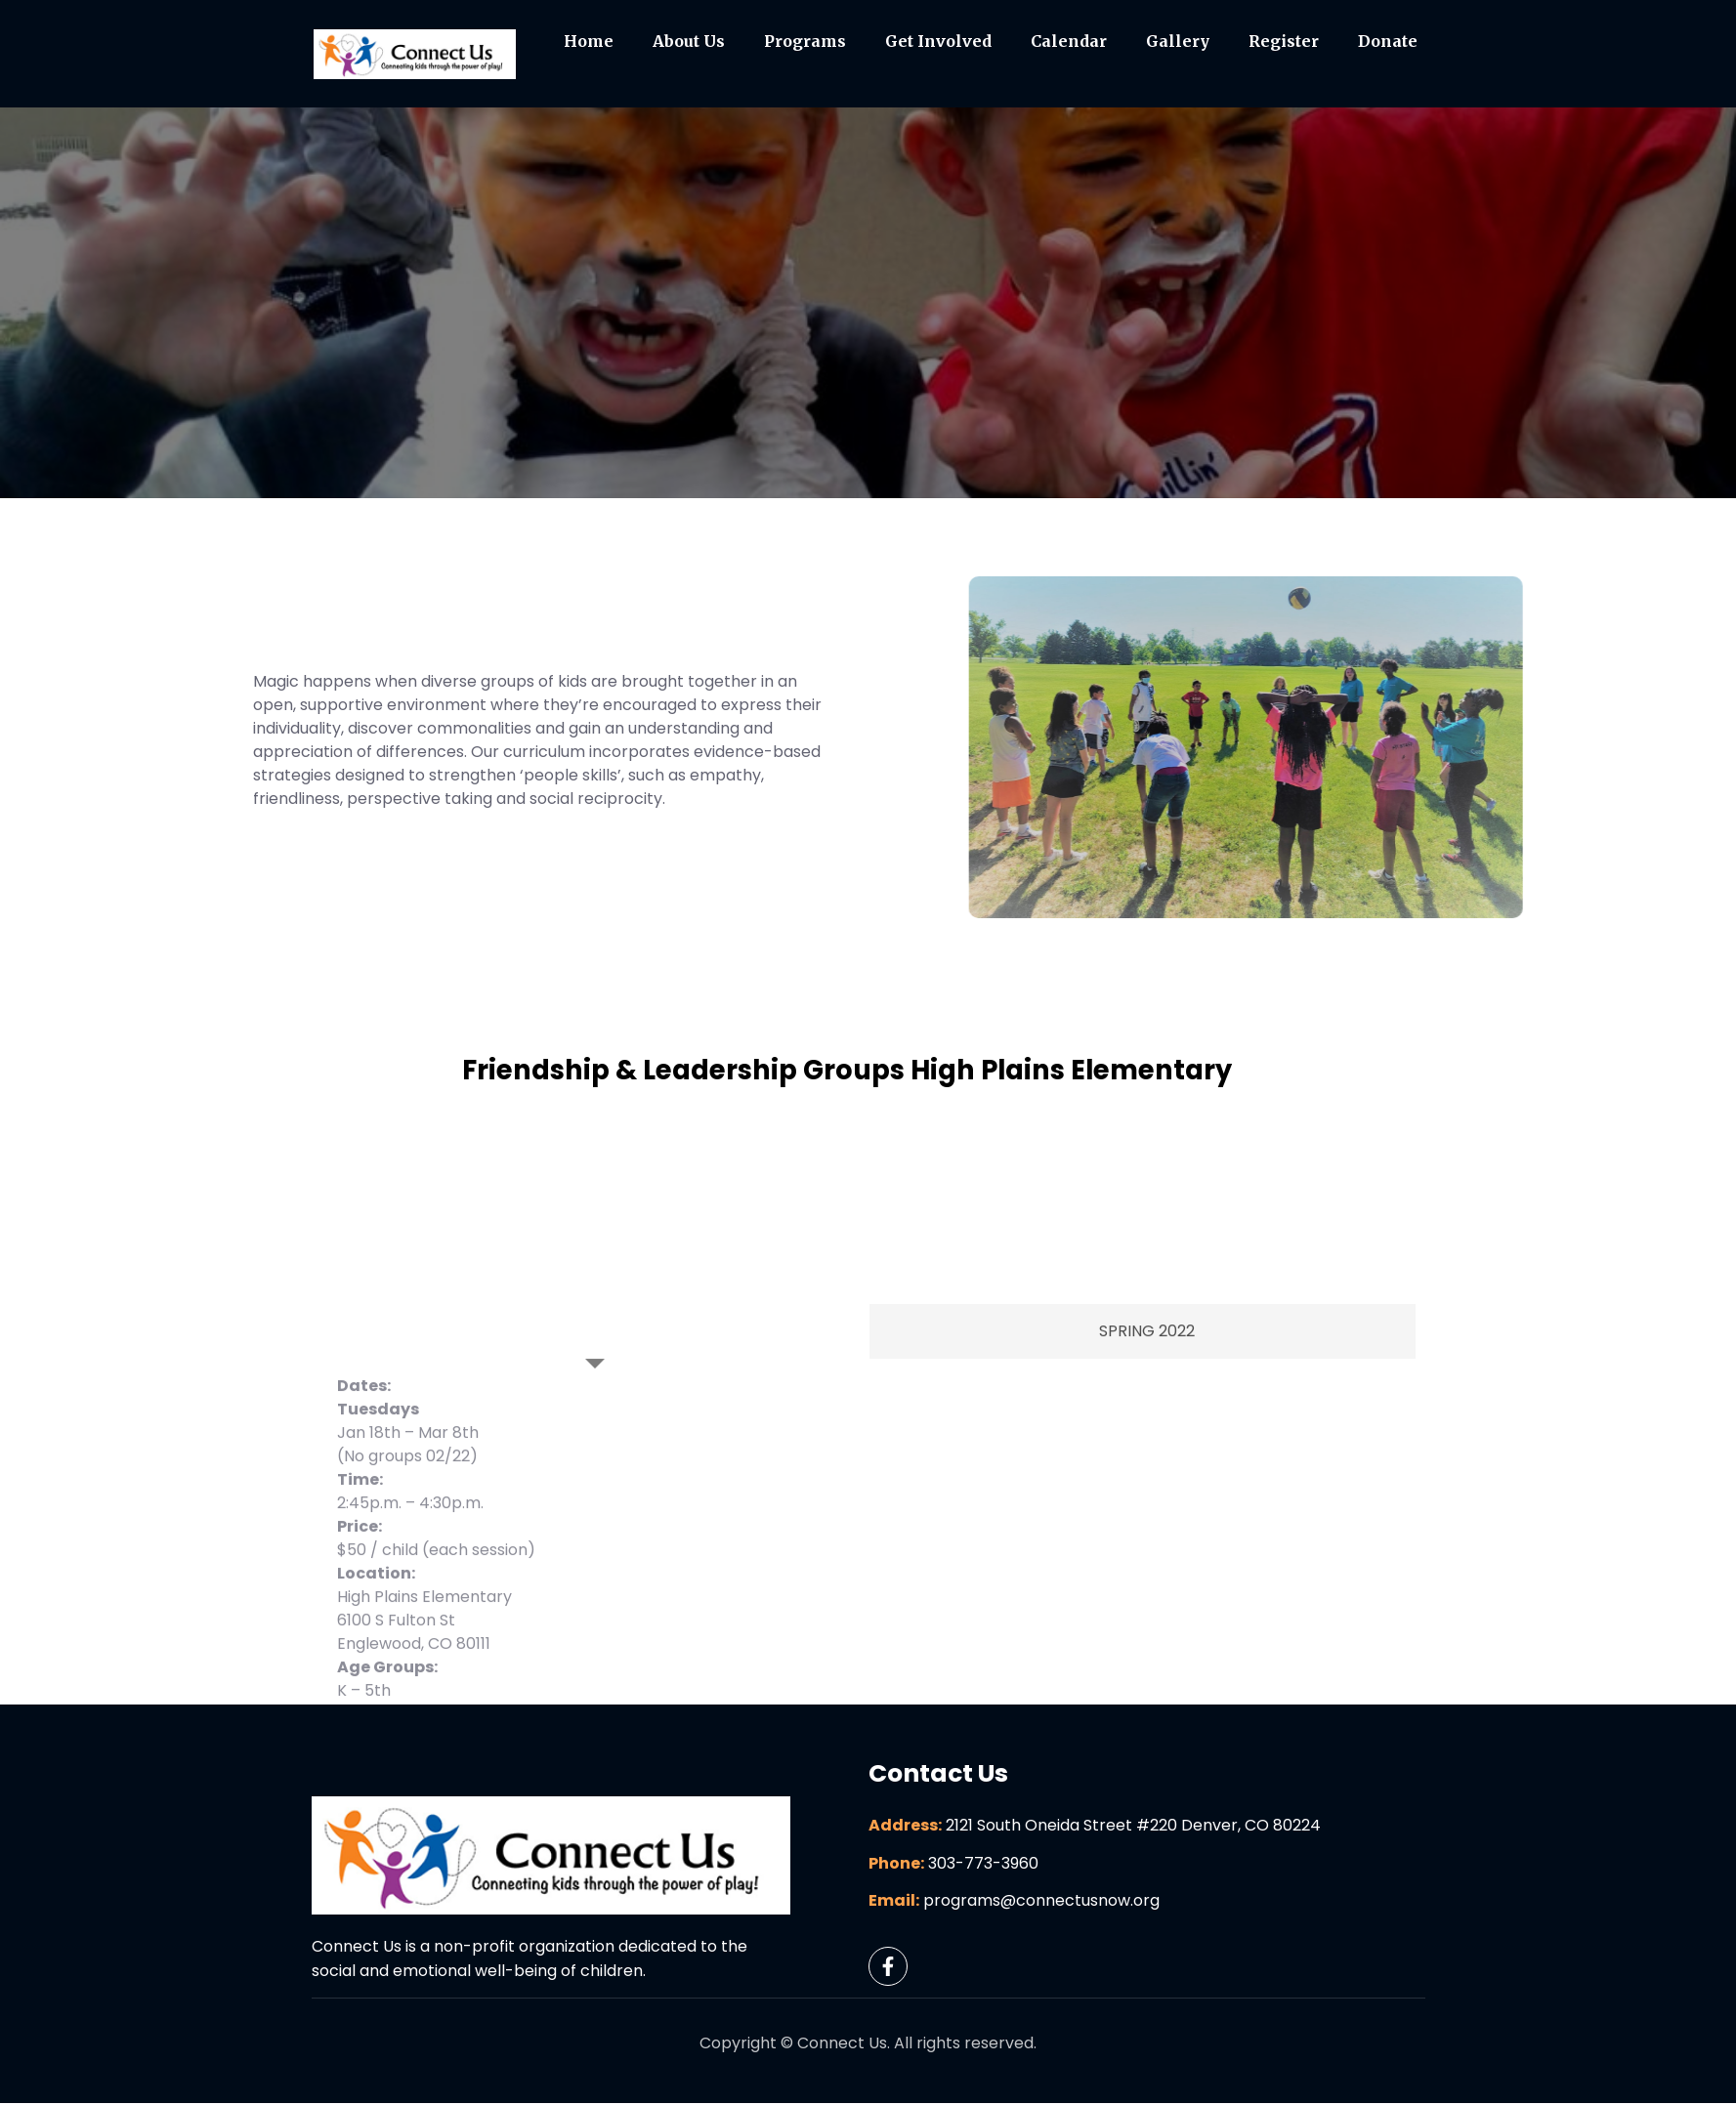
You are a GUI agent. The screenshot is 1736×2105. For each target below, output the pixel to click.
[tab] (595, 1516)
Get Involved (938, 42)
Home (589, 42)
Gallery (1177, 42)
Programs (805, 42)
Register (1284, 42)
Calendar (1069, 42)
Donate (1388, 42)
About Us (689, 42)
